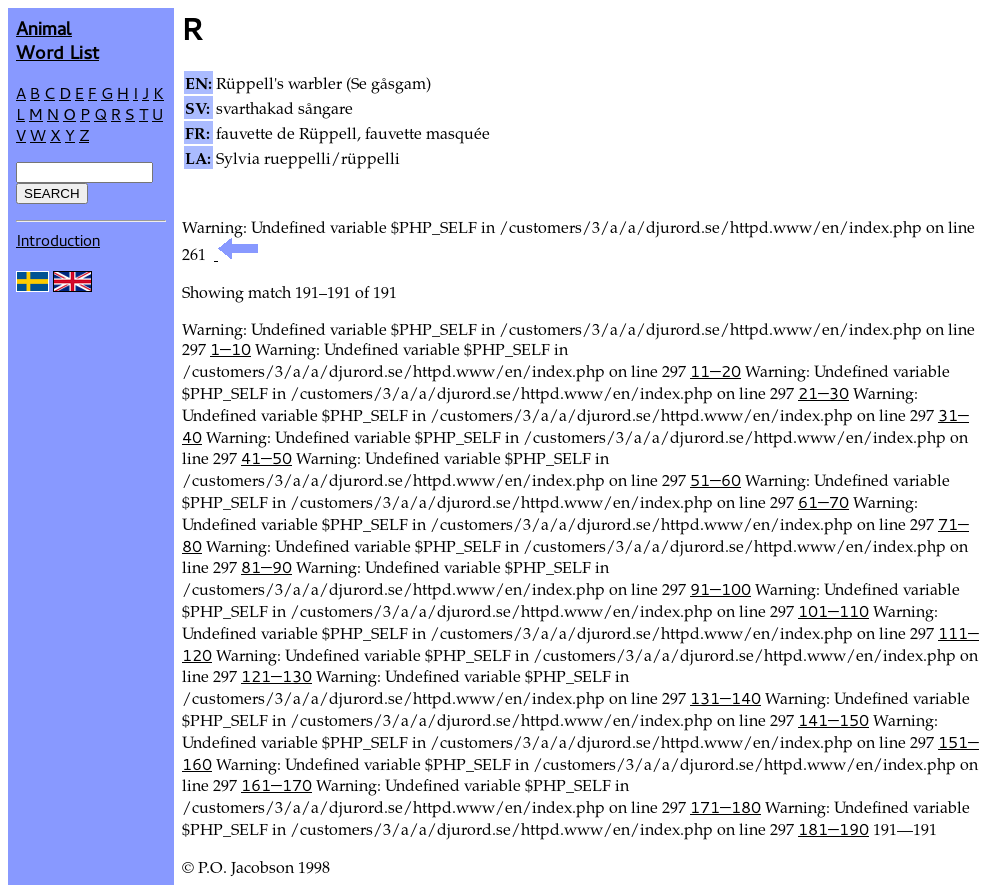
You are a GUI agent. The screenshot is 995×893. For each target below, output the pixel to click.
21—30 (823, 393)
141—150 (833, 720)
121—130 (276, 676)
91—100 (720, 589)
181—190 (833, 829)
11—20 (715, 371)
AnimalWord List (57, 39)
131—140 (725, 698)
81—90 (266, 567)
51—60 (715, 480)
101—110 (833, 611)
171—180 (725, 807)
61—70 (823, 502)
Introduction (58, 240)
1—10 (230, 349)
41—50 (266, 458)
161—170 (276, 785)
